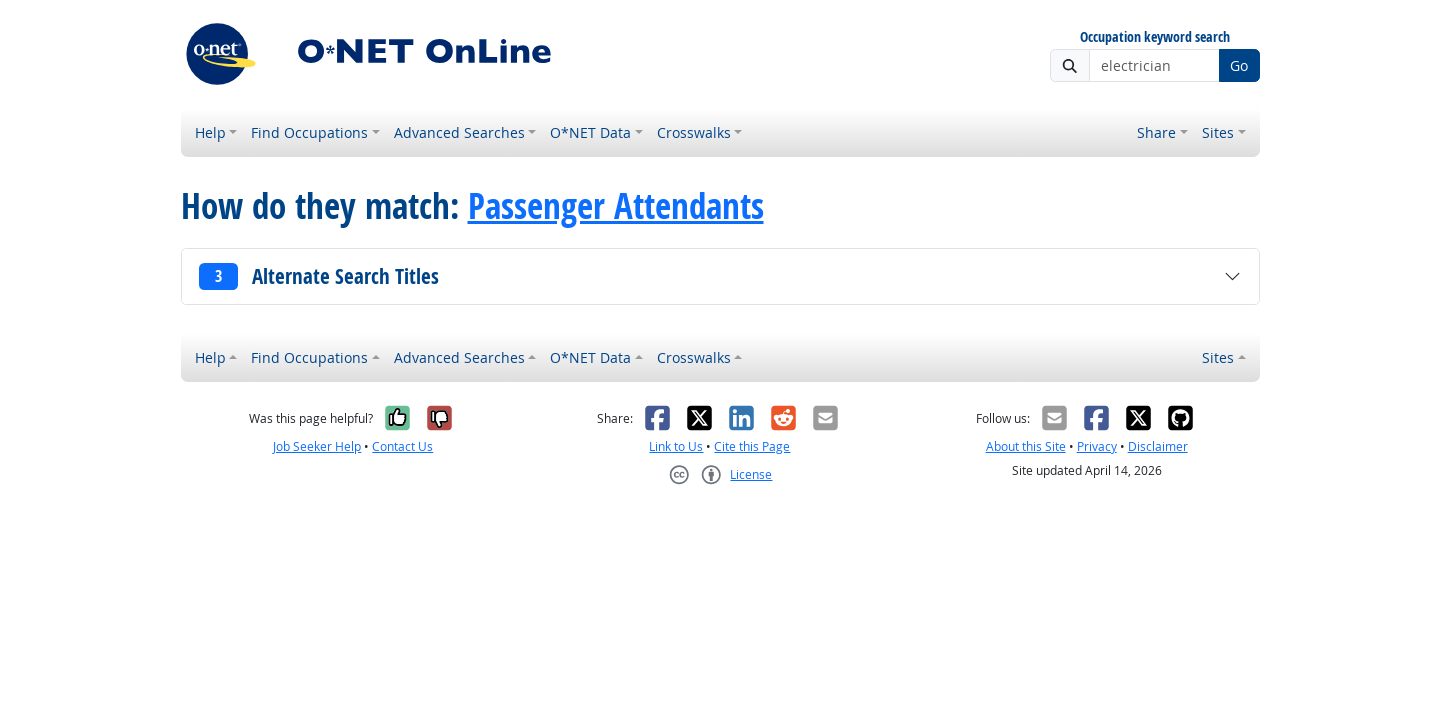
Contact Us (402, 446)
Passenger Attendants (616, 206)
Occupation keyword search (1155, 37)
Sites (1218, 132)
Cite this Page (752, 446)
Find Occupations (309, 132)
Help (210, 132)
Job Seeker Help (317, 446)
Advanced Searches (459, 132)
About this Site (1026, 446)
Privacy (1097, 446)
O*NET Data (590, 132)
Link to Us (676, 446)
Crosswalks (694, 132)
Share (1156, 132)
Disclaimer (1158, 446)
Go (1239, 65)
